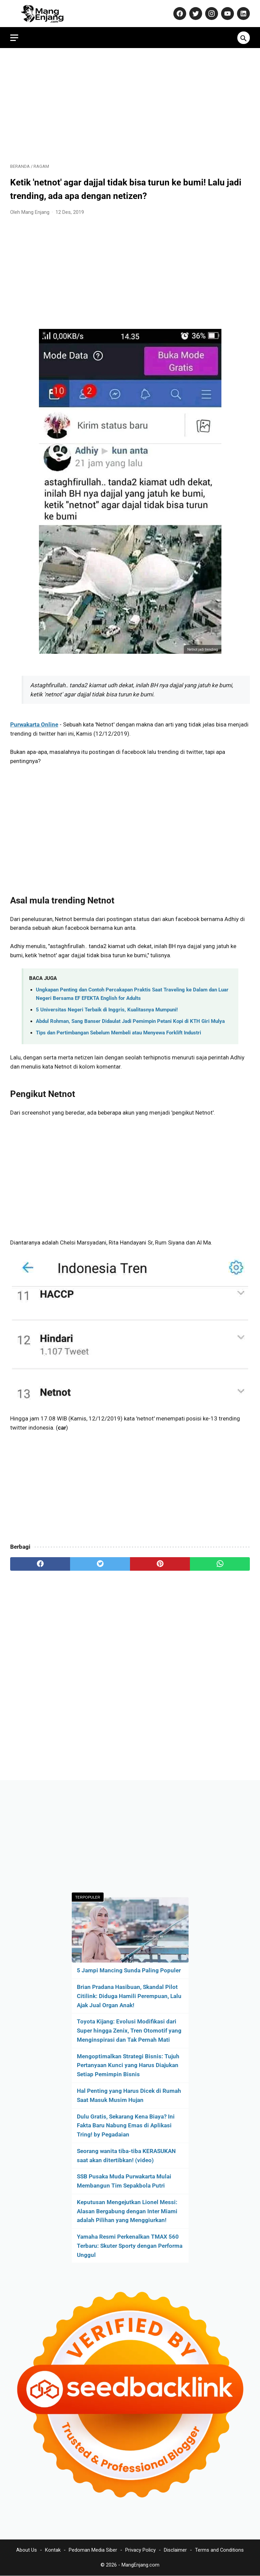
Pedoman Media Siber (93, 2550)
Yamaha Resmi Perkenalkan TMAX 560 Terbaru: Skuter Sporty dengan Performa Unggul (129, 2245)
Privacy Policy (140, 2550)
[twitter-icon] (195, 13)
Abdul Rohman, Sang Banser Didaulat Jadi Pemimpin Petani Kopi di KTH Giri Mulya (130, 1021)
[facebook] (40, 1564)
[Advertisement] (130, 105)
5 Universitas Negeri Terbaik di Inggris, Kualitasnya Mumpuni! (107, 1010)
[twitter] (100, 1564)
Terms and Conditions (219, 2550)
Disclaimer (175, 2550)
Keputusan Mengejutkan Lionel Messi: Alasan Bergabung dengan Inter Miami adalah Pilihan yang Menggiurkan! (127, 2211)
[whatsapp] (220, 1564)
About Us (26, 2550)
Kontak (53, 2550)
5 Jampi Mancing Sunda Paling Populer (129, 1970)
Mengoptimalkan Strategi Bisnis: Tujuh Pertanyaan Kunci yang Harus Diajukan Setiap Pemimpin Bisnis (128, 2065)
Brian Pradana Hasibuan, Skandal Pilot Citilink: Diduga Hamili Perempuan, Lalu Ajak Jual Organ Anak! (129, 1996)
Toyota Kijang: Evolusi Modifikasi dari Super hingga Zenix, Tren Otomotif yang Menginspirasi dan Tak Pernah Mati (129, 2030)
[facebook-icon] (179, 13)
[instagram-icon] (210, 13)
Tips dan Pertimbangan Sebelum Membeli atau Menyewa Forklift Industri (118, 1033)
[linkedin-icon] (242, 13)
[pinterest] (160, 1564)
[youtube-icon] (226, 13)
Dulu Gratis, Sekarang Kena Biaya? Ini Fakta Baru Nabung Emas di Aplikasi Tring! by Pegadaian (126, 2125)
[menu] (14, 38)
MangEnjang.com (140, 2565)
